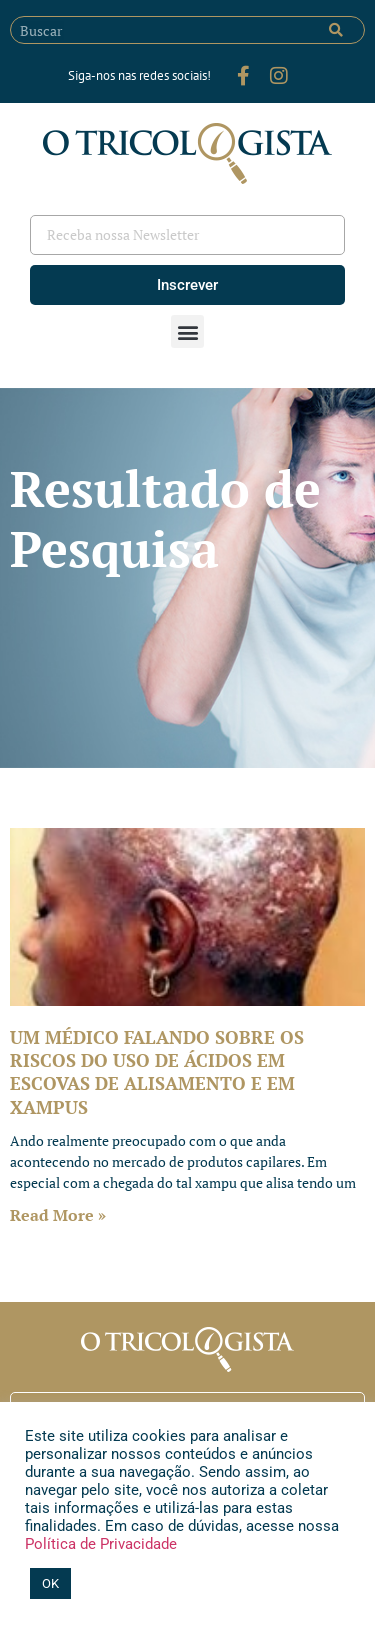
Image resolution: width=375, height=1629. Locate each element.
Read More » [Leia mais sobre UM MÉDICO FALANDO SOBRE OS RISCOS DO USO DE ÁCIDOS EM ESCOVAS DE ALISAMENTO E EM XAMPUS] (58, 1215)
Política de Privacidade (101, 1544)
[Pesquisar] (336, 30)
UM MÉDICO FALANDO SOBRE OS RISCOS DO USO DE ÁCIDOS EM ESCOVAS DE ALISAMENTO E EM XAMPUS (157, 1072)
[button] (187, 331)
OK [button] (50, 1583)
